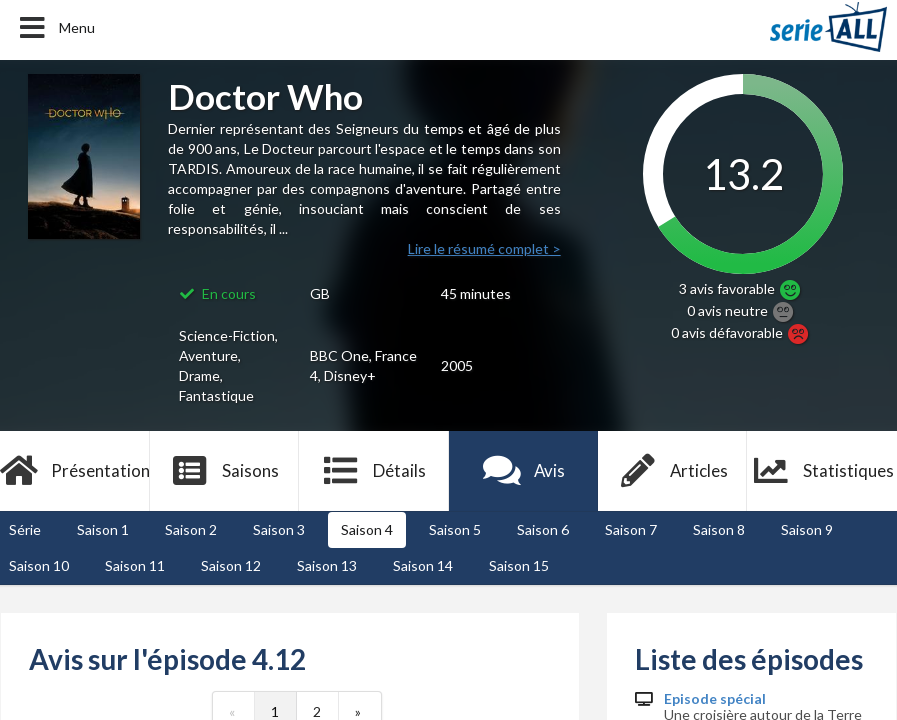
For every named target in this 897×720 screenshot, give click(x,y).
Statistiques (822, 471)
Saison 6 (543, 529)
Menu (55, 28)
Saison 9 (807, 529)
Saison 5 (455, 529)
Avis (523, 471)
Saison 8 (719, 529)
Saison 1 (103, 529)
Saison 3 (279, 529)
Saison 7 (631, 529)
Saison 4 (367, 529)
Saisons (224, 471)
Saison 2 (191, 529)
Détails (373, 471)
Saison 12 (231, 565)
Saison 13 (327, 565)
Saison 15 (519, 565)
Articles (673, 471)
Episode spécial (715, 699)
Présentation (74, 471)
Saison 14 (423, 565)
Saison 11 (135, 565)
